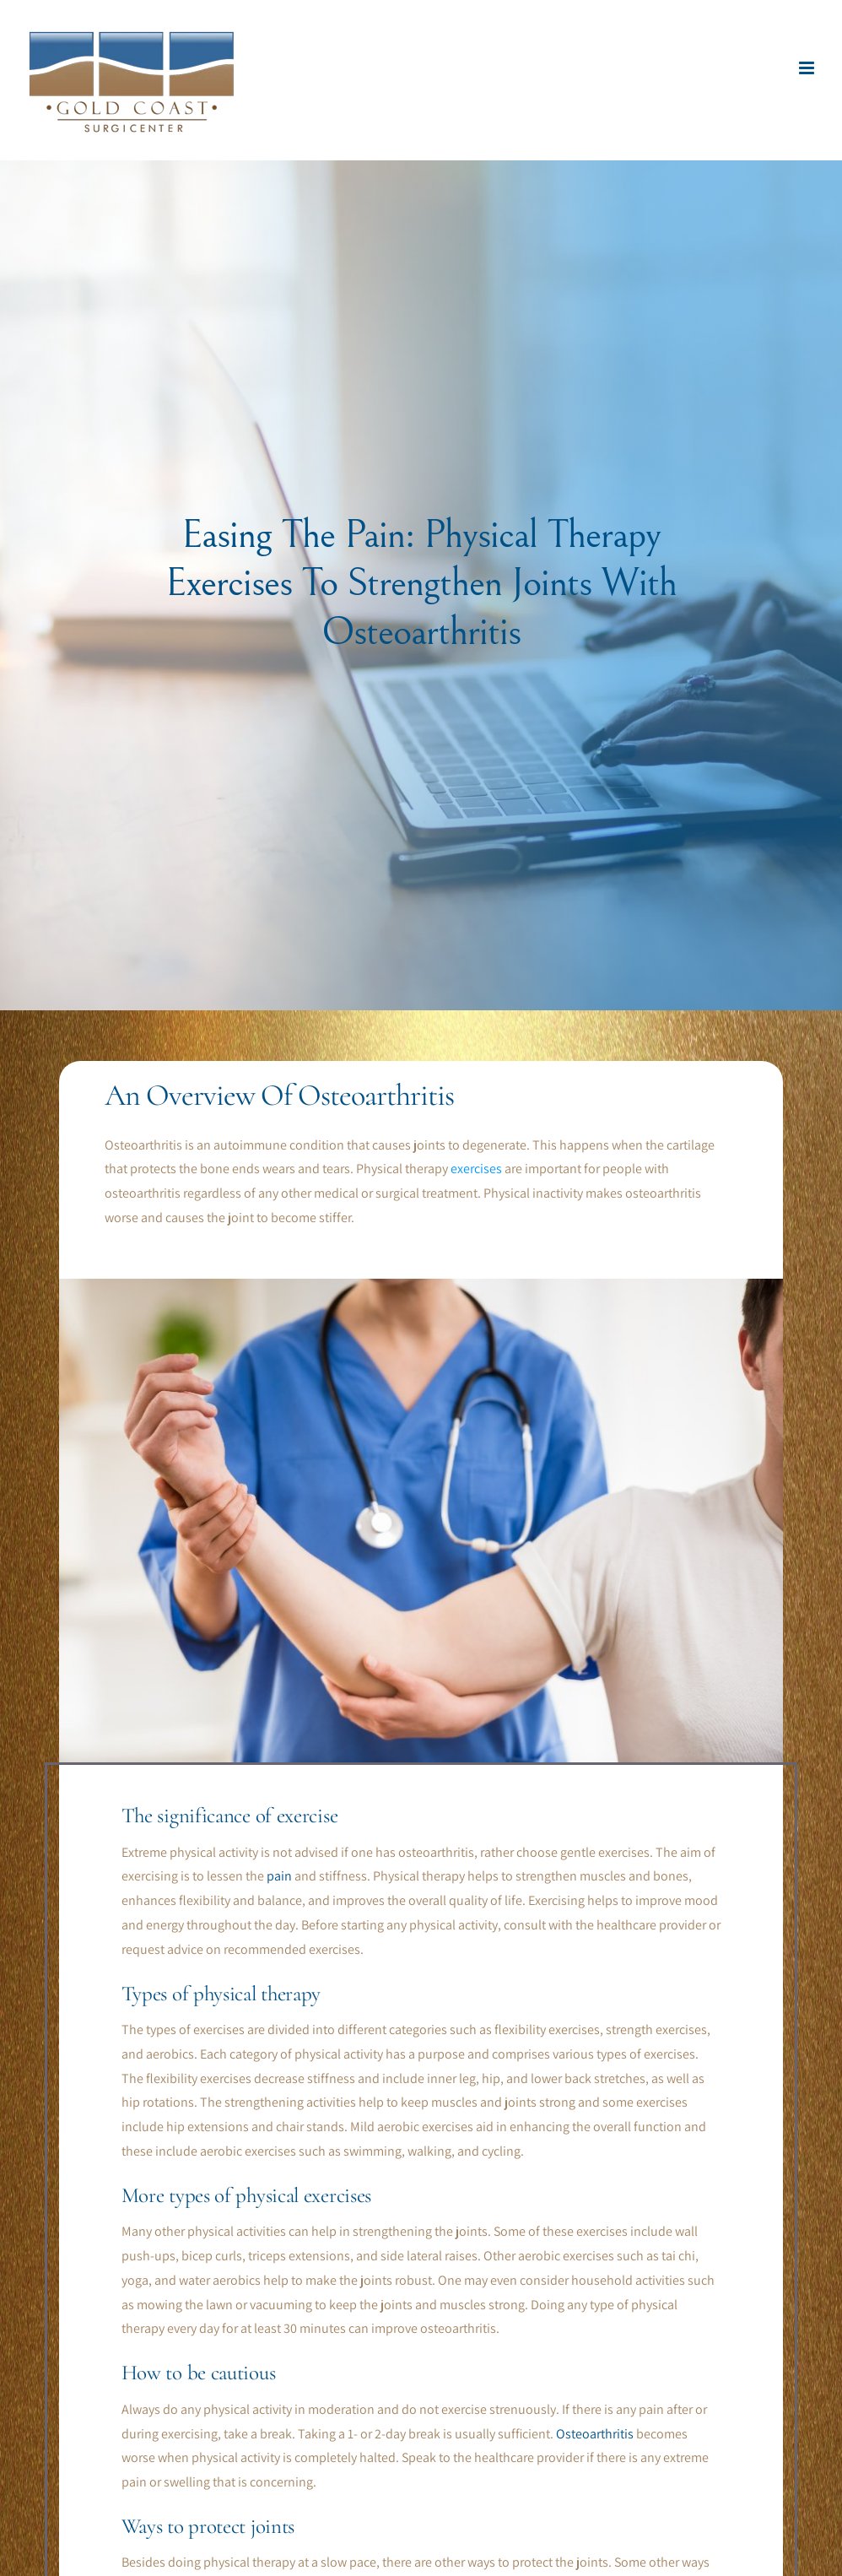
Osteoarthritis (595, 2434)
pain (279, 1876)
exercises (476, 1168)
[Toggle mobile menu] (808, 68)
